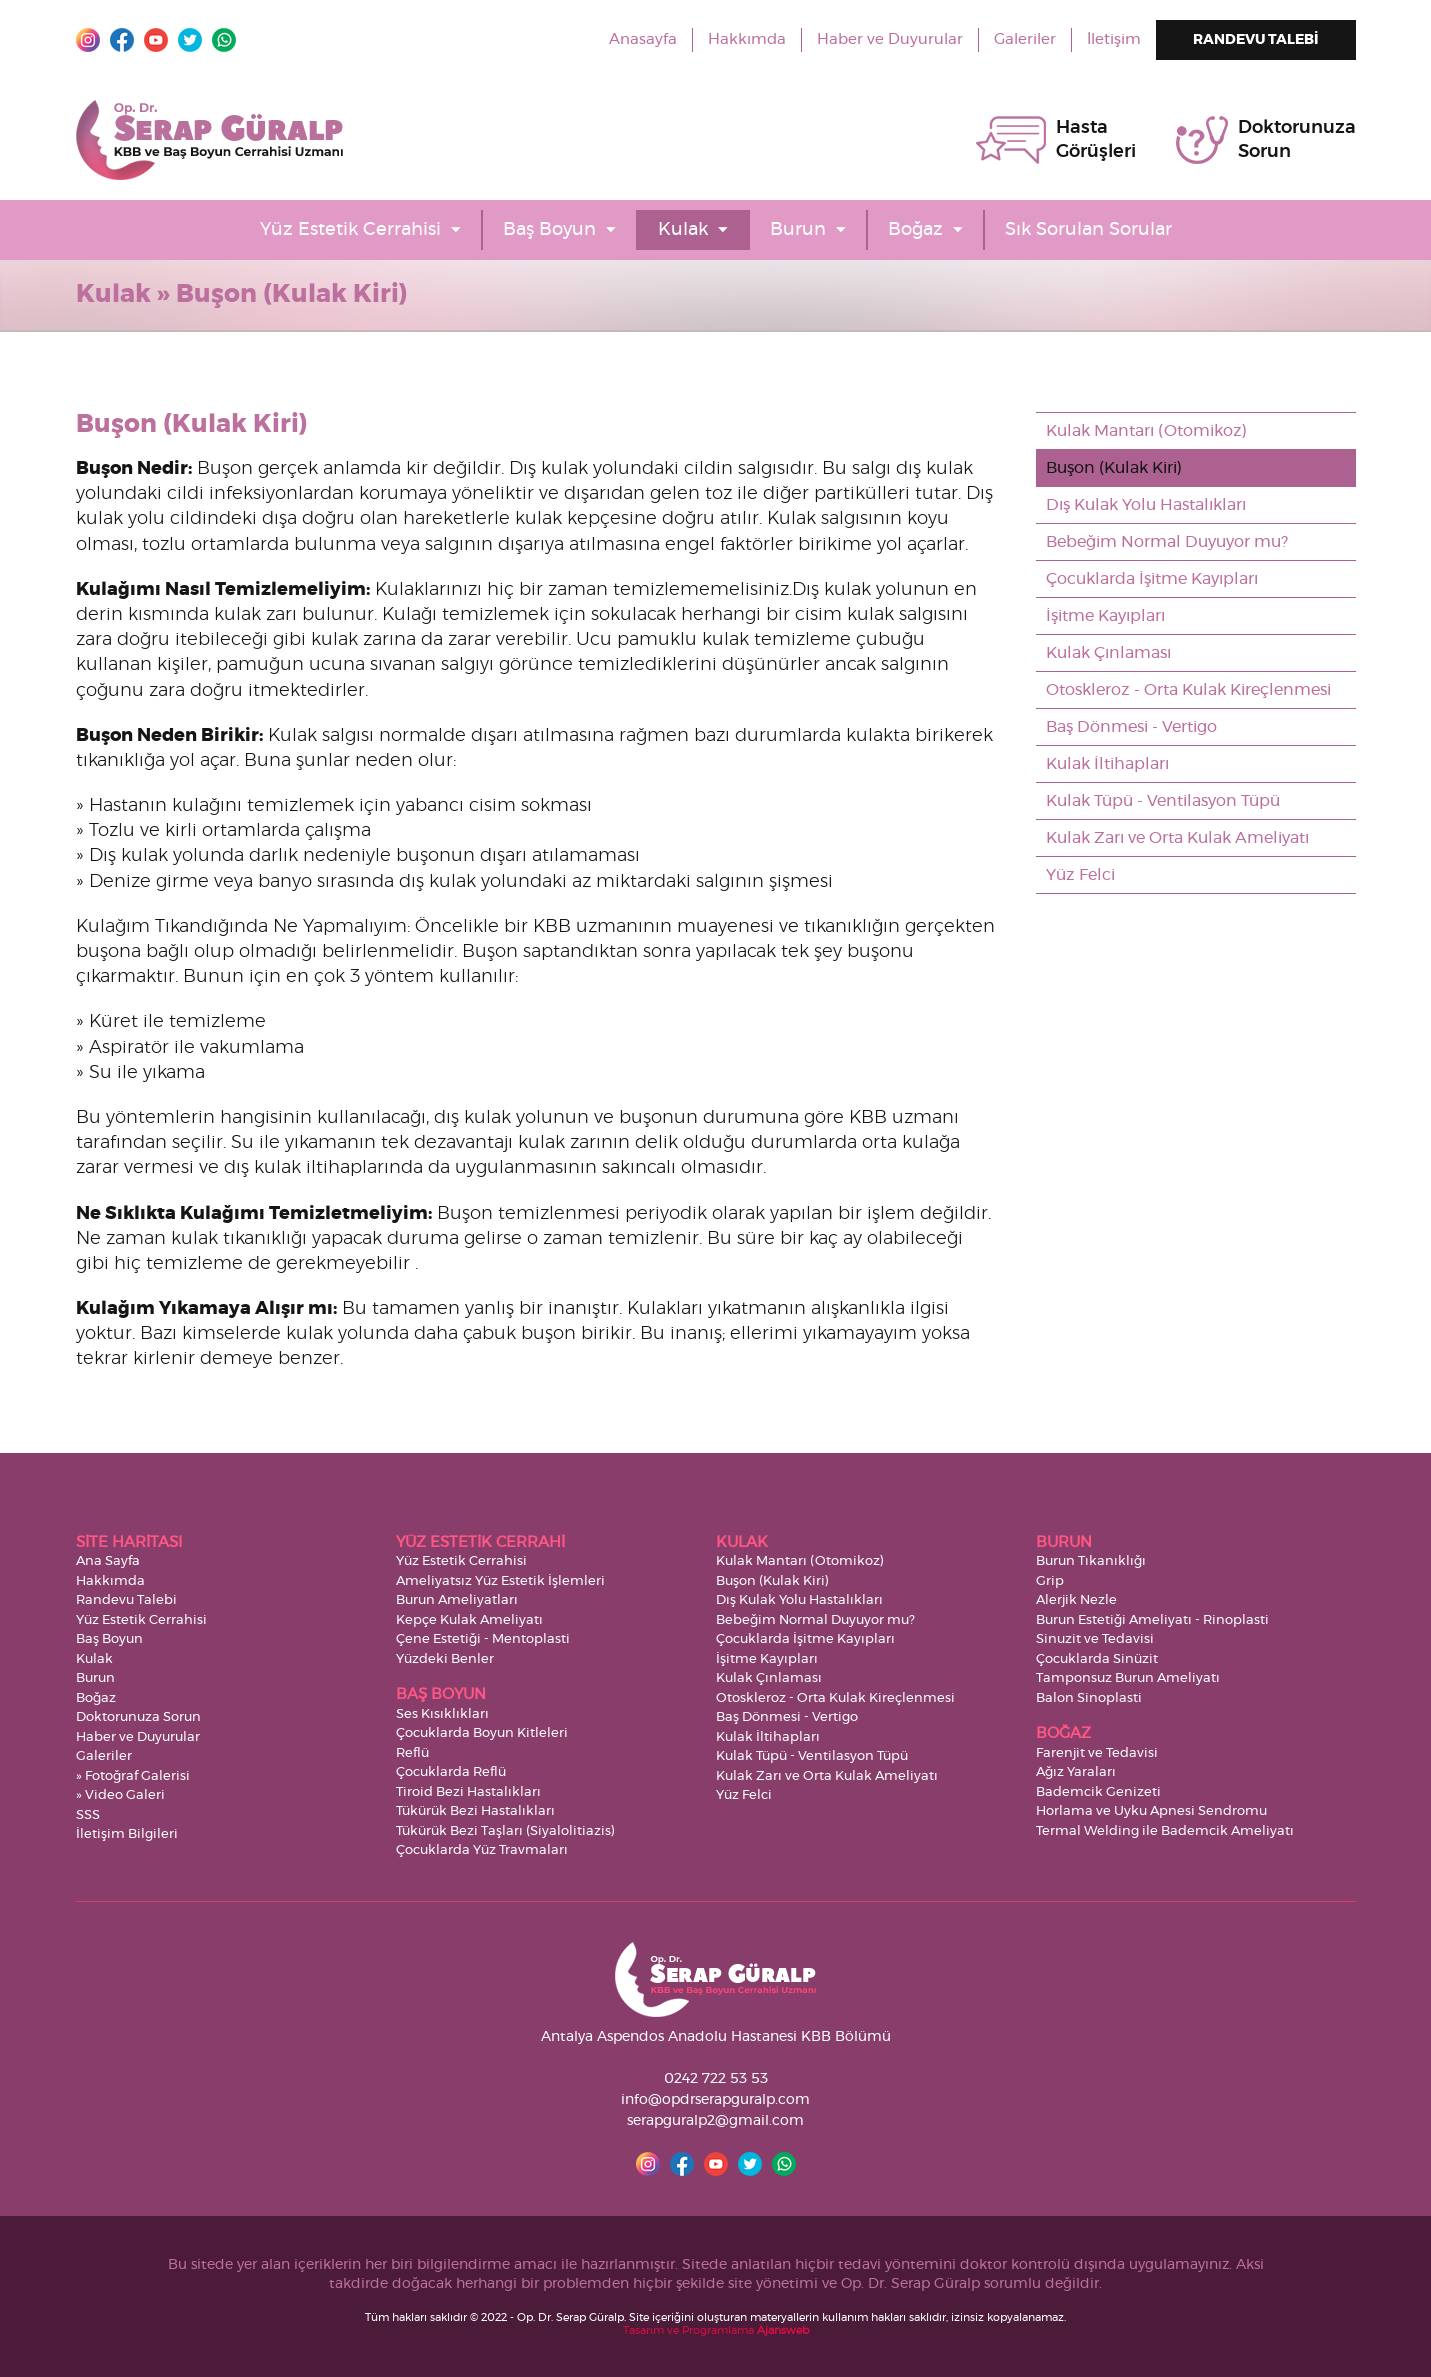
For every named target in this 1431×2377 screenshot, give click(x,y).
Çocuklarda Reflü (451, 1772)
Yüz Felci (1080, 875)
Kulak (683, 230)
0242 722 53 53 (716, 2079)
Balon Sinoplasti (1089, 1698)
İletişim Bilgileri (127, 1834)
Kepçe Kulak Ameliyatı (469, 1620)
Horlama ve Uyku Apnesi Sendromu (1151, 1811)
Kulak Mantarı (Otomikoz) (1146, 431)
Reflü (412, 1753)
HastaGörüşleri (1096, 140)
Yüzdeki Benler (445, 1659)
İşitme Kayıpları (1105, 616)
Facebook (122, 40)
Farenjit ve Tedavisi (1097, 1753)
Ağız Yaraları (1076, 1772)
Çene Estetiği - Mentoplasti (483, 1639)
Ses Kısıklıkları (442, 1714)
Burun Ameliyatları (457, 1600)
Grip (1050, 1581)
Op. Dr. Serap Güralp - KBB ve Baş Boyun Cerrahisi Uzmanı (209, 140)
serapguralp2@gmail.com (715, 2121)
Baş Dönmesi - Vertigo (1131, 727)
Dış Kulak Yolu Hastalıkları (1146, 505)
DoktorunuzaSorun (1297, 140)
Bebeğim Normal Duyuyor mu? (1167, 542)
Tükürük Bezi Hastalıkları (475, 1811)
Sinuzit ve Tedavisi (1095, 1639)
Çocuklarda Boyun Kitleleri (482, 1733)
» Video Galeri (120, 1795)
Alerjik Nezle (1076, 1600)
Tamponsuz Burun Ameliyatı (1128, 1678)
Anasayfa (643, 39)
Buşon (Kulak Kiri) (1114, 468)
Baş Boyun (549, 230)
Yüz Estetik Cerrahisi (350, 230)
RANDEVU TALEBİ (1255, 40)
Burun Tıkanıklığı (1091, 1561)
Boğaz (915, 230)
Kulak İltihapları (1107, 764)
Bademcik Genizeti (1098, 1792)
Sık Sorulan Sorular (1088, 230)
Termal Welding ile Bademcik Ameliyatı (1165, 1831)
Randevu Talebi (126, 1600)
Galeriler (1025, 39)
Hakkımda (747, 39)
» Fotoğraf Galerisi (133, 1776)
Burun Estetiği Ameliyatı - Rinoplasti (1152, 1620)
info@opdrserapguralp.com (715, 2100)
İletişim (1114, 39)
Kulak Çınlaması (1108, 653)
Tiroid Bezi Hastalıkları (468, 1792)
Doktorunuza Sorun (138, 1717)
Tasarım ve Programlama (716, 2330)
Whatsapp (224, 40)
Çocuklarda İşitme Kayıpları (1152, 579)
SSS (88, 1815)
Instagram (88, 40)
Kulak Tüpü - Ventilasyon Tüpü (1163, 801)
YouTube (156, 40)
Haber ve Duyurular (890, 39)
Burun (798, 230)
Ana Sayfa (108, 1561)
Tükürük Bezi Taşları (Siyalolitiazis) (505, 1831)
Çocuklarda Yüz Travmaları (482, 1850)
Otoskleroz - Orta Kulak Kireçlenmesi (1188, 690)
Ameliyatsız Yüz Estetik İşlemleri (500, 1581)
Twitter (190, 40)
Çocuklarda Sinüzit (1097, 1659)
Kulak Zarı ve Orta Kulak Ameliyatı (1177, 838)
